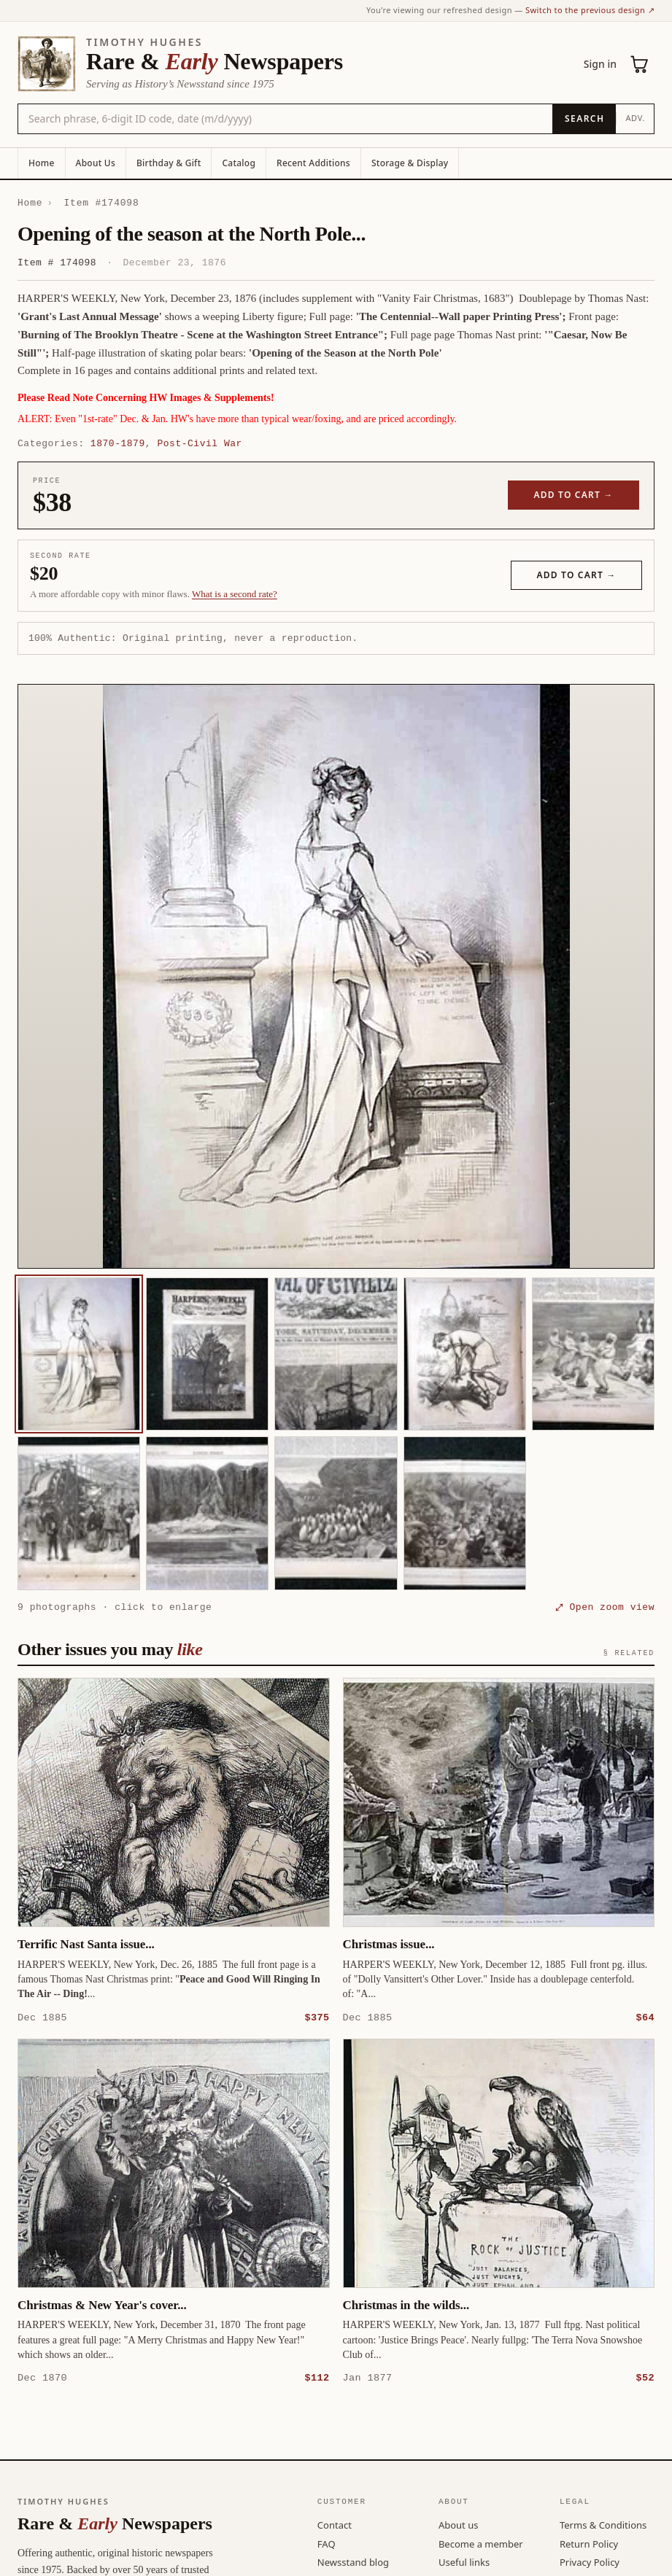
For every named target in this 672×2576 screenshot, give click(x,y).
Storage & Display (409, 163)
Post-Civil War (199, 443)
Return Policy (589, 2543)
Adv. (635, 117)
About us (459, 2524)
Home (41, 163)
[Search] (584, 118)
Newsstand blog (353, 2561)
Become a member (481, 2543)
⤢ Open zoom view (604, 1607)
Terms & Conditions (603, 2524)
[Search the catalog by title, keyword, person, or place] (285, 118)
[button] (336, 976)
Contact (334, 2524)
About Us (95, 163)
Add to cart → (574, 495)
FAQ (326, 2543)
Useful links (464, 2561)
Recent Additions (313, 163)
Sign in (600, 64)
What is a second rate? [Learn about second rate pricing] (234, 593)
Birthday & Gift (168, 163)
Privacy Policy (589, 2561)
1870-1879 (117, 443)
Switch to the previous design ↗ (589, 9)
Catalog (238, 163)
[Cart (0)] (639, 64)
